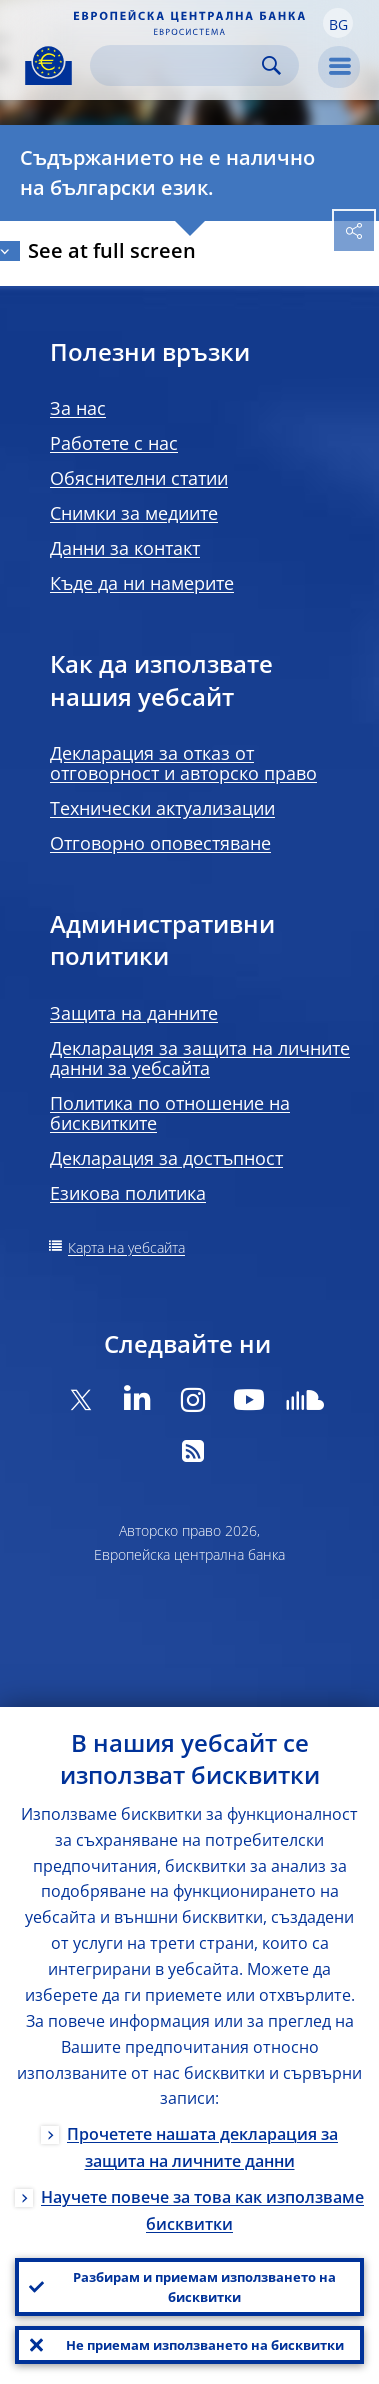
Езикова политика (128, 1193)
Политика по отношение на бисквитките (170, 1113)
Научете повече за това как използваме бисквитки (202, 2210)
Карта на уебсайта (126, 1247)
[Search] (178, 65)
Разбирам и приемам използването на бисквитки (204, 2287)
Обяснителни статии (139, 478)
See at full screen (112, 250)
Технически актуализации (162, 808)
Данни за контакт (125, 548)
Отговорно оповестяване (160, 843)
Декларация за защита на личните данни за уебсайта (200, 1058)
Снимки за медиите (134, 513)
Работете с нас (114, 443)
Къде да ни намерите (142, 583)
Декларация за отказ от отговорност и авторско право (183, 763)
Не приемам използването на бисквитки (205, 2345)
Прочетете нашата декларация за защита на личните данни (202, 2147)
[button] (338, 23)
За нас (78, 408)
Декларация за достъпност (166, 1158)
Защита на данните (134, 1013)
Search (271, 65)
